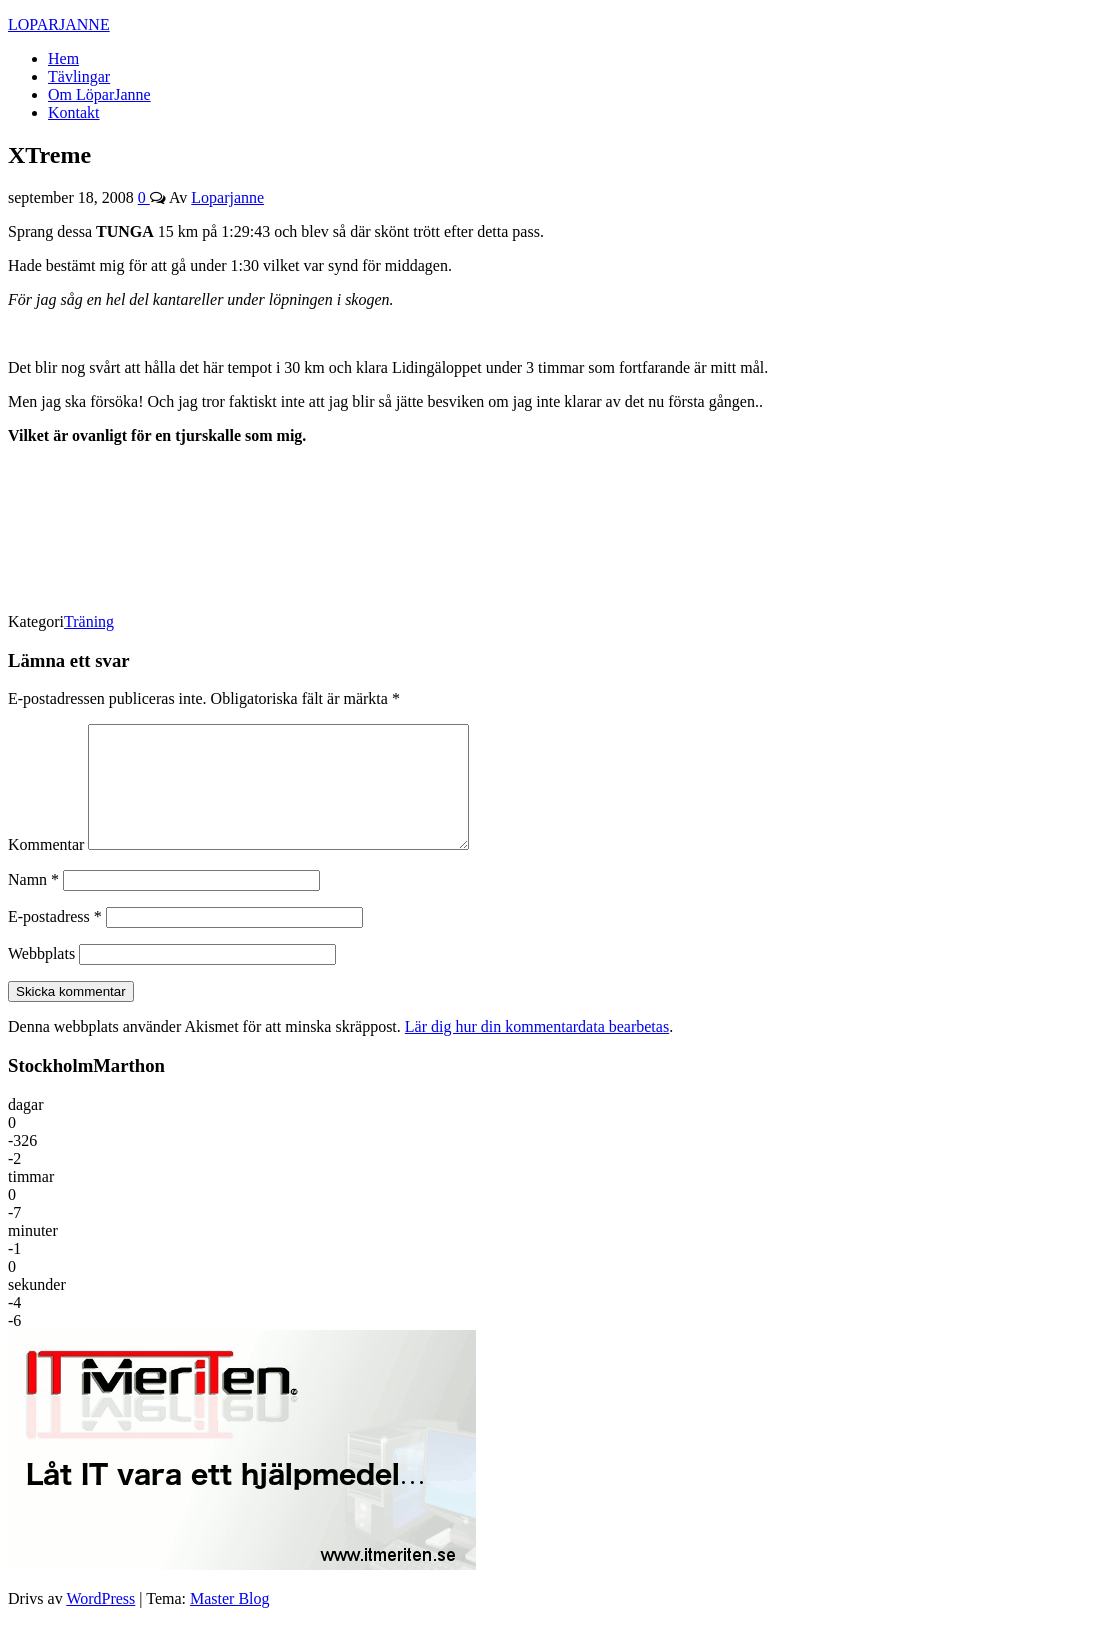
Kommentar (46, 868)
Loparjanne (227, 197)
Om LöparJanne (99, 94)
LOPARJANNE (59, 24)
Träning (89, 621)
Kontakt (74, 112)
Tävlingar (79, 76)
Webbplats (41, 977)
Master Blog (230, 1622)
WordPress (100, 1622)
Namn (33, 903)
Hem (63, 58)
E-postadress (55, 940)
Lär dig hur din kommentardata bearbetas (537, 1050)
